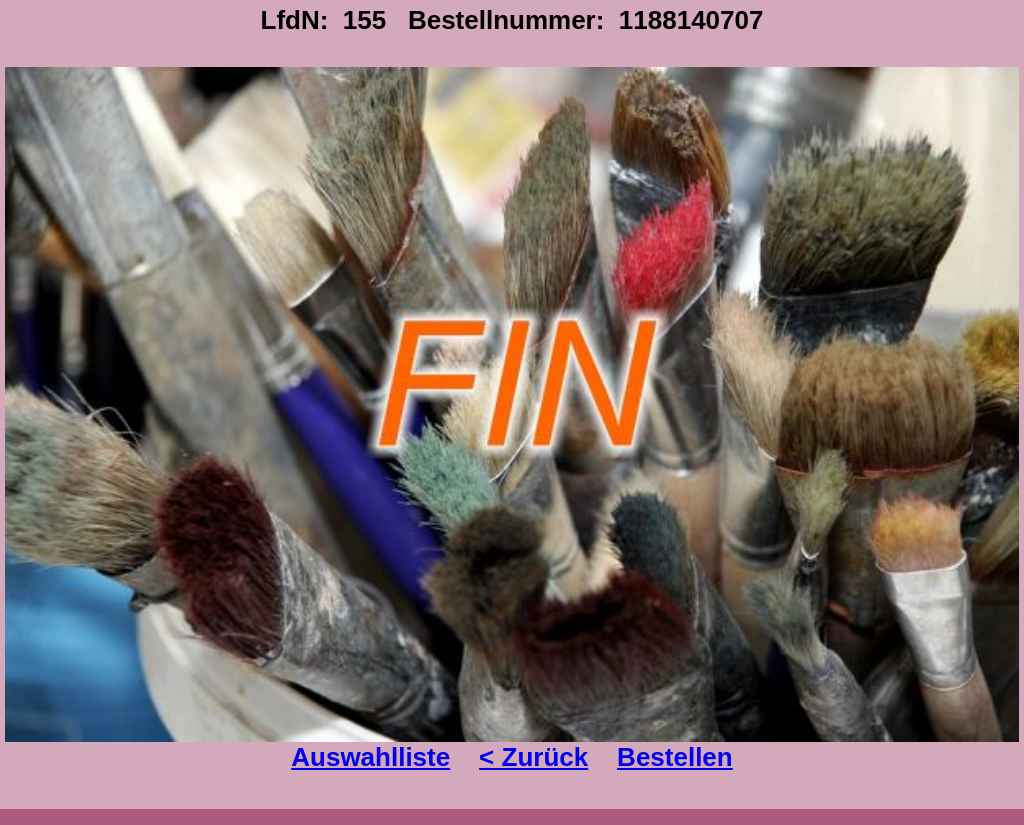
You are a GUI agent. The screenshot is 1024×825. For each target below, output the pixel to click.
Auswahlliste (370, 757)
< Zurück (533, 757)
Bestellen (675, 757)
